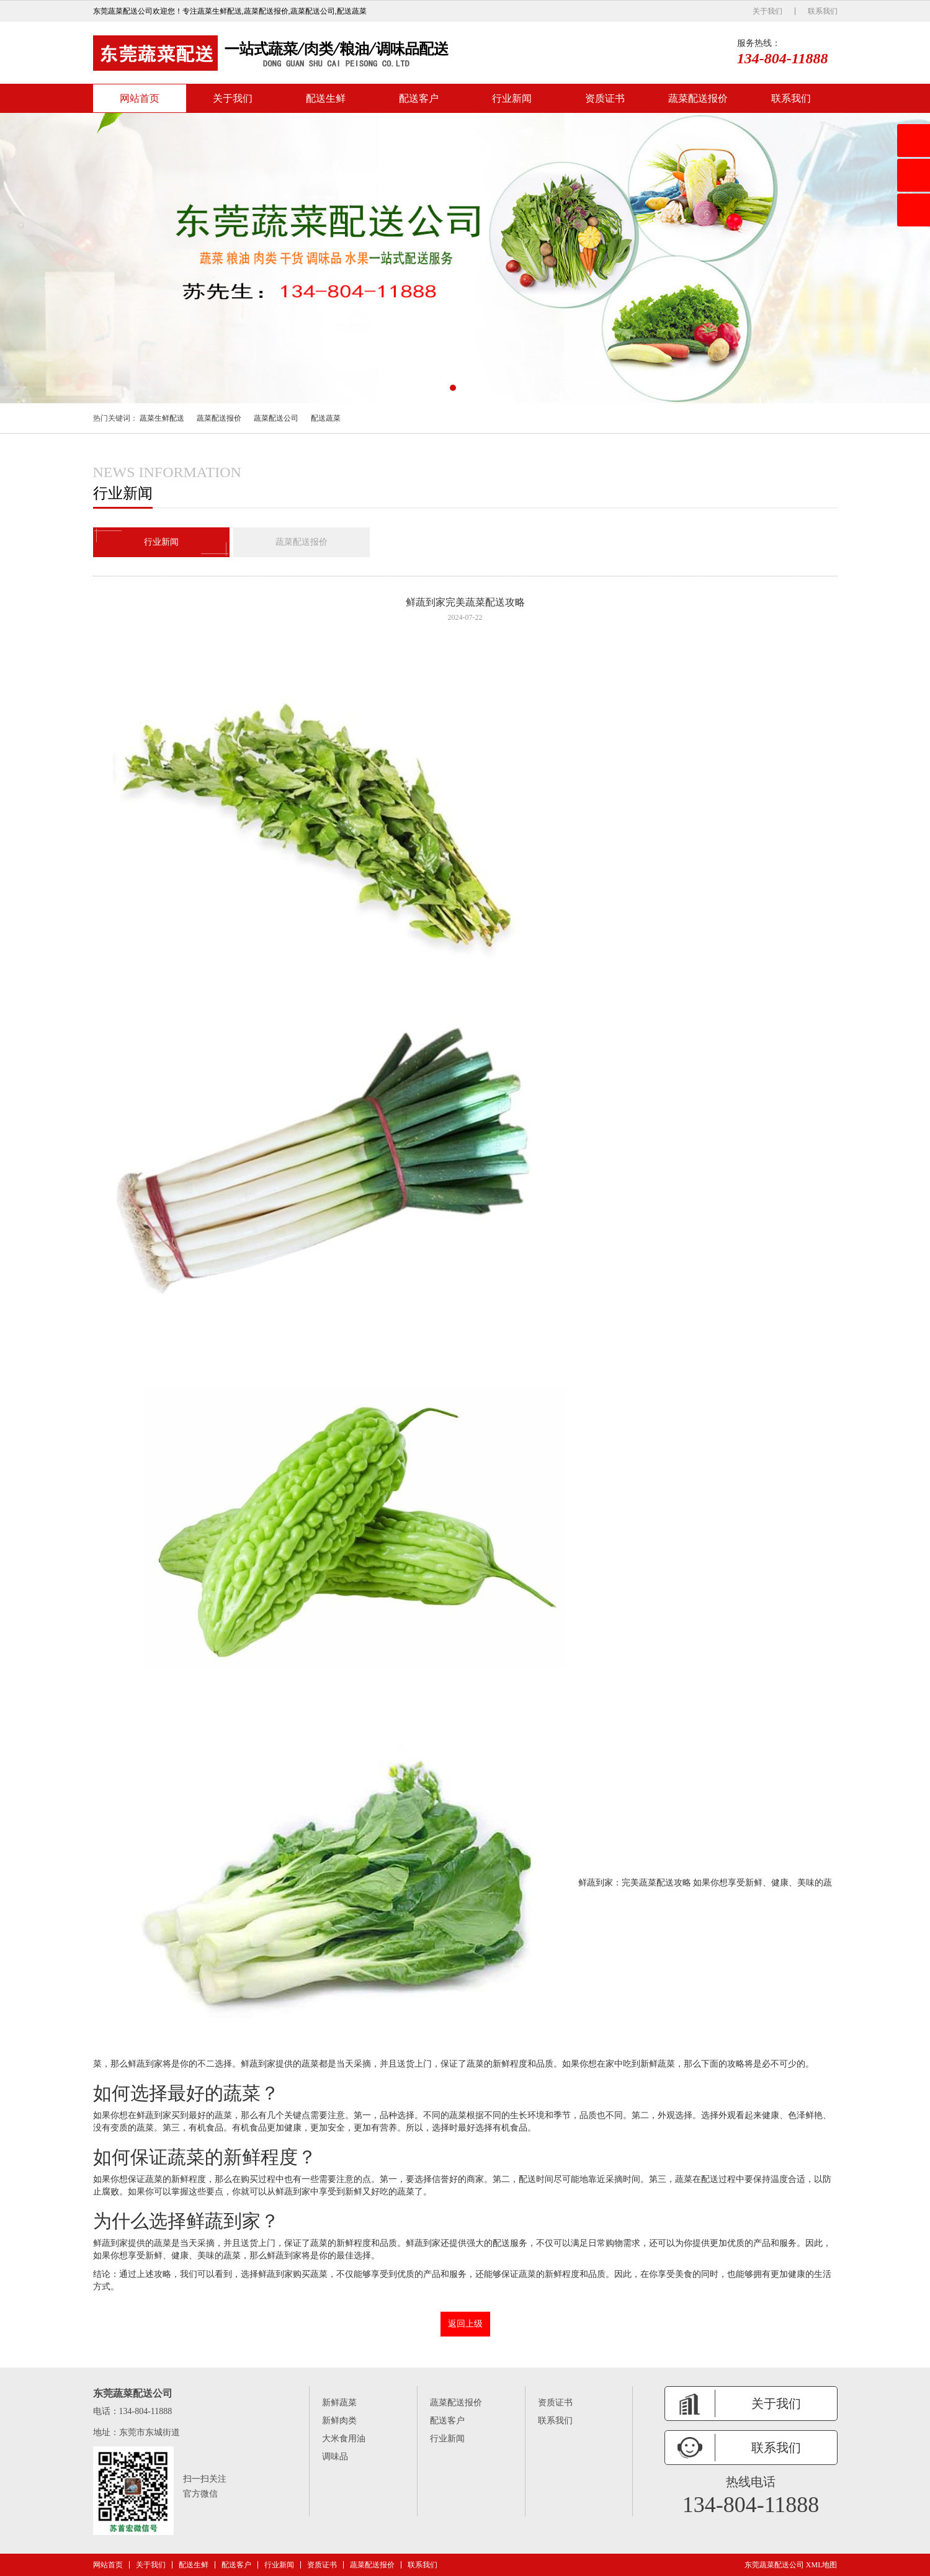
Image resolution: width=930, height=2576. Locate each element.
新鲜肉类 (339, 2420)
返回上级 (465, 2323)
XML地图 (822, 2564)
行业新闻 (512, 98)
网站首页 (139, 98)
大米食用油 (343, 2438)
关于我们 (767, 11)
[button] (453, 388)
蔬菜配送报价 (698, 98)
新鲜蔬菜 (339, 2402)
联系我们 (823, 11)
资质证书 (605, 98)
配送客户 (419, 98)
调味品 (335, 2456)
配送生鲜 (326, 98)
